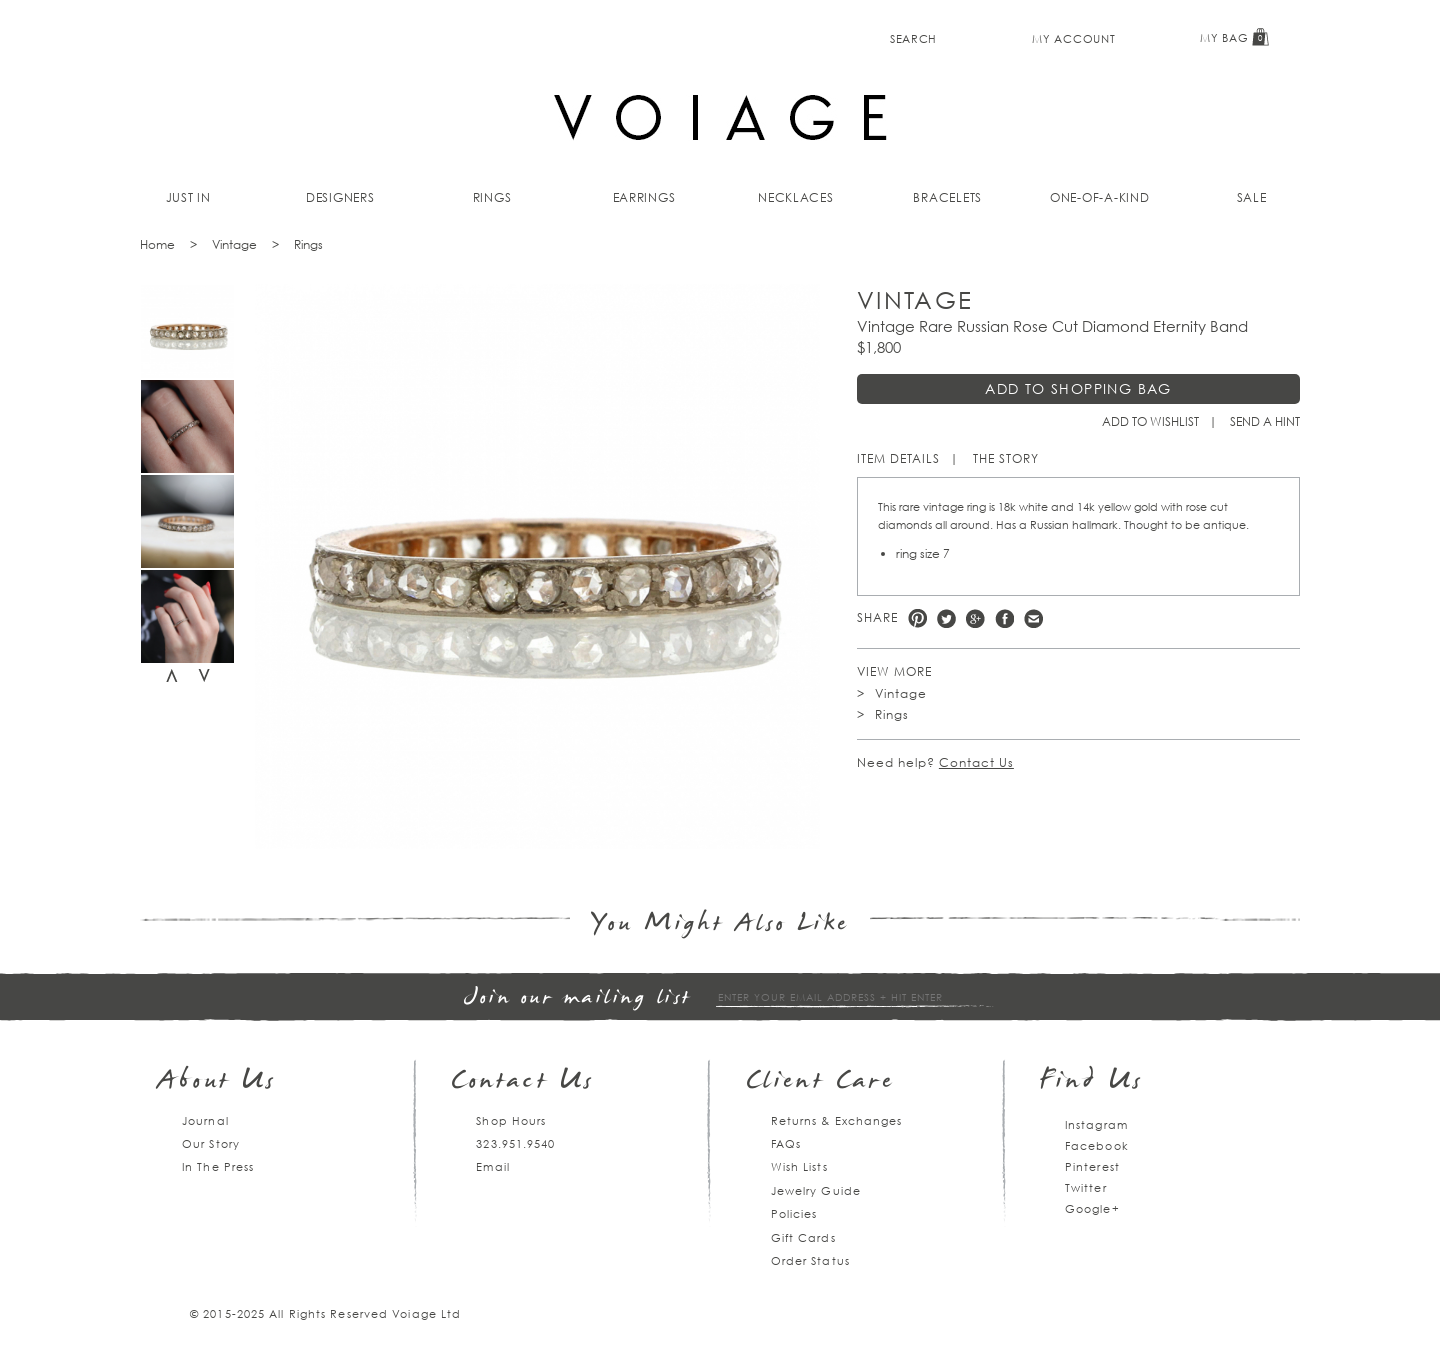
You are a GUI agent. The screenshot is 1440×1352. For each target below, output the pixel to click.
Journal (205, 1120)
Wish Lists (799, 1166)
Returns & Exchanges (837, 1120)
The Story (1006, 458)
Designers (340, 197)
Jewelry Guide (816, 1190)
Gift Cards (803, 1237)
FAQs (786, 1143)
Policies (794, 1213)
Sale (1252, 197)
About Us (217, 1082)
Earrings (644, 197)
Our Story (211, 1143)
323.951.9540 (515, 1143)
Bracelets (947, 197)
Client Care (820, 1082)
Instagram (1096, 1124)
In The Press (218, 1166)
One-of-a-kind (1100, 197)
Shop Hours (511, 1120)
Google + (975, 618)
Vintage (234, 244)
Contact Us (976, 762)
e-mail (1033, 618)
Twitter (946, 618)
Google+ (1092, 1208)
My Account (1073, 38)
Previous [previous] (172, 675)
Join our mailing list (578, 998)
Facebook (1004, 618)
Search (913, 38)
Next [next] (204, 675)
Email (493, 1166)
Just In (188, 197)
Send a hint (1265, 421)
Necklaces (796, 197)
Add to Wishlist (1150, 421)
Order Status (810, 1260)
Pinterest (917, 618)
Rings (492, 197)
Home (157, 244)
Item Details (898, 458)
